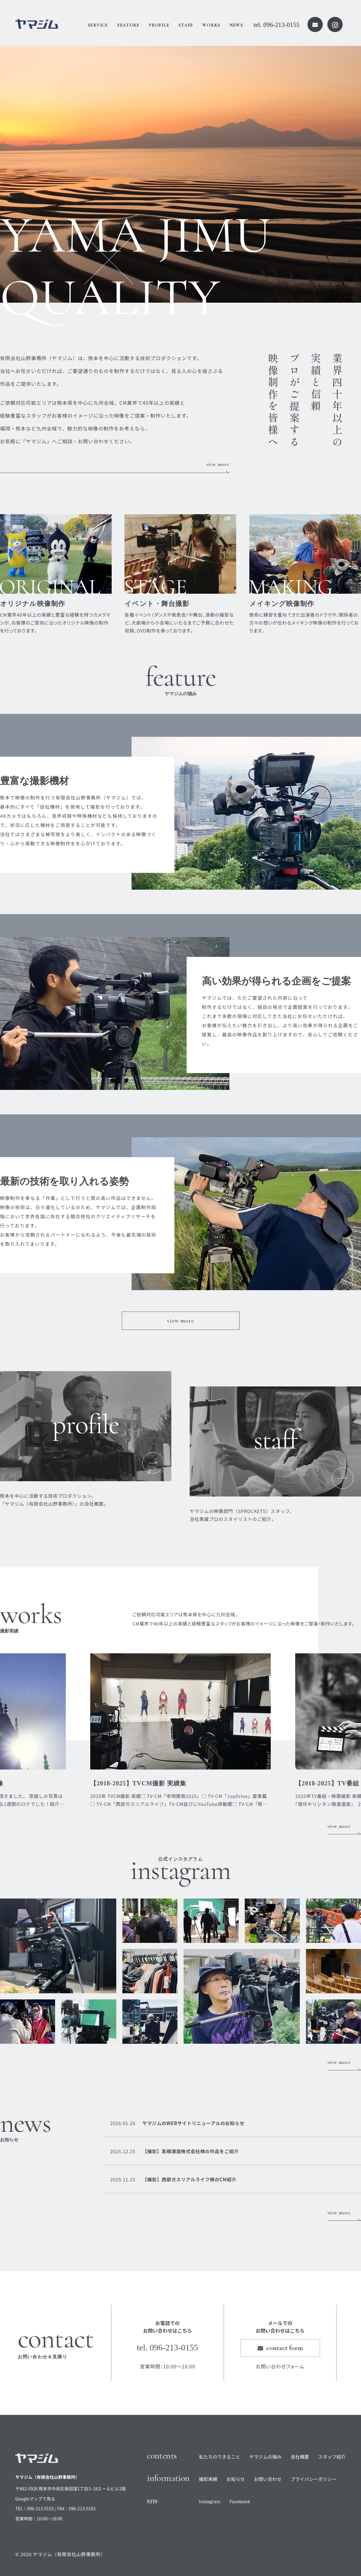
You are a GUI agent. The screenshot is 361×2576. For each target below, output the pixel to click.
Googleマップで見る (35, 2499)
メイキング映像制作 (281, 603)
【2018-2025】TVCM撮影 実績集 (138, 1783)
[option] (180, 174)
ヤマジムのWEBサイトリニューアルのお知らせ (177, 2123)
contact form (280, 2348)
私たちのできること (219, 2456)
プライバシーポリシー (314, 2479)
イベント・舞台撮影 (157, 603)
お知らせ (235, 2479)
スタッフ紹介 (332, 2456)
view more (217, 464)
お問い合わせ (267, 2479)
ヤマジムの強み (265, 2456)
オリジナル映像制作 (32, 603)
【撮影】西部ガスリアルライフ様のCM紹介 (173, 2179)
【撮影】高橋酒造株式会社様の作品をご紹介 (174, 2151)
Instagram (209, 2501)
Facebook (239, 2501)
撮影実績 (208, 2479)
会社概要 (300, 2456)
